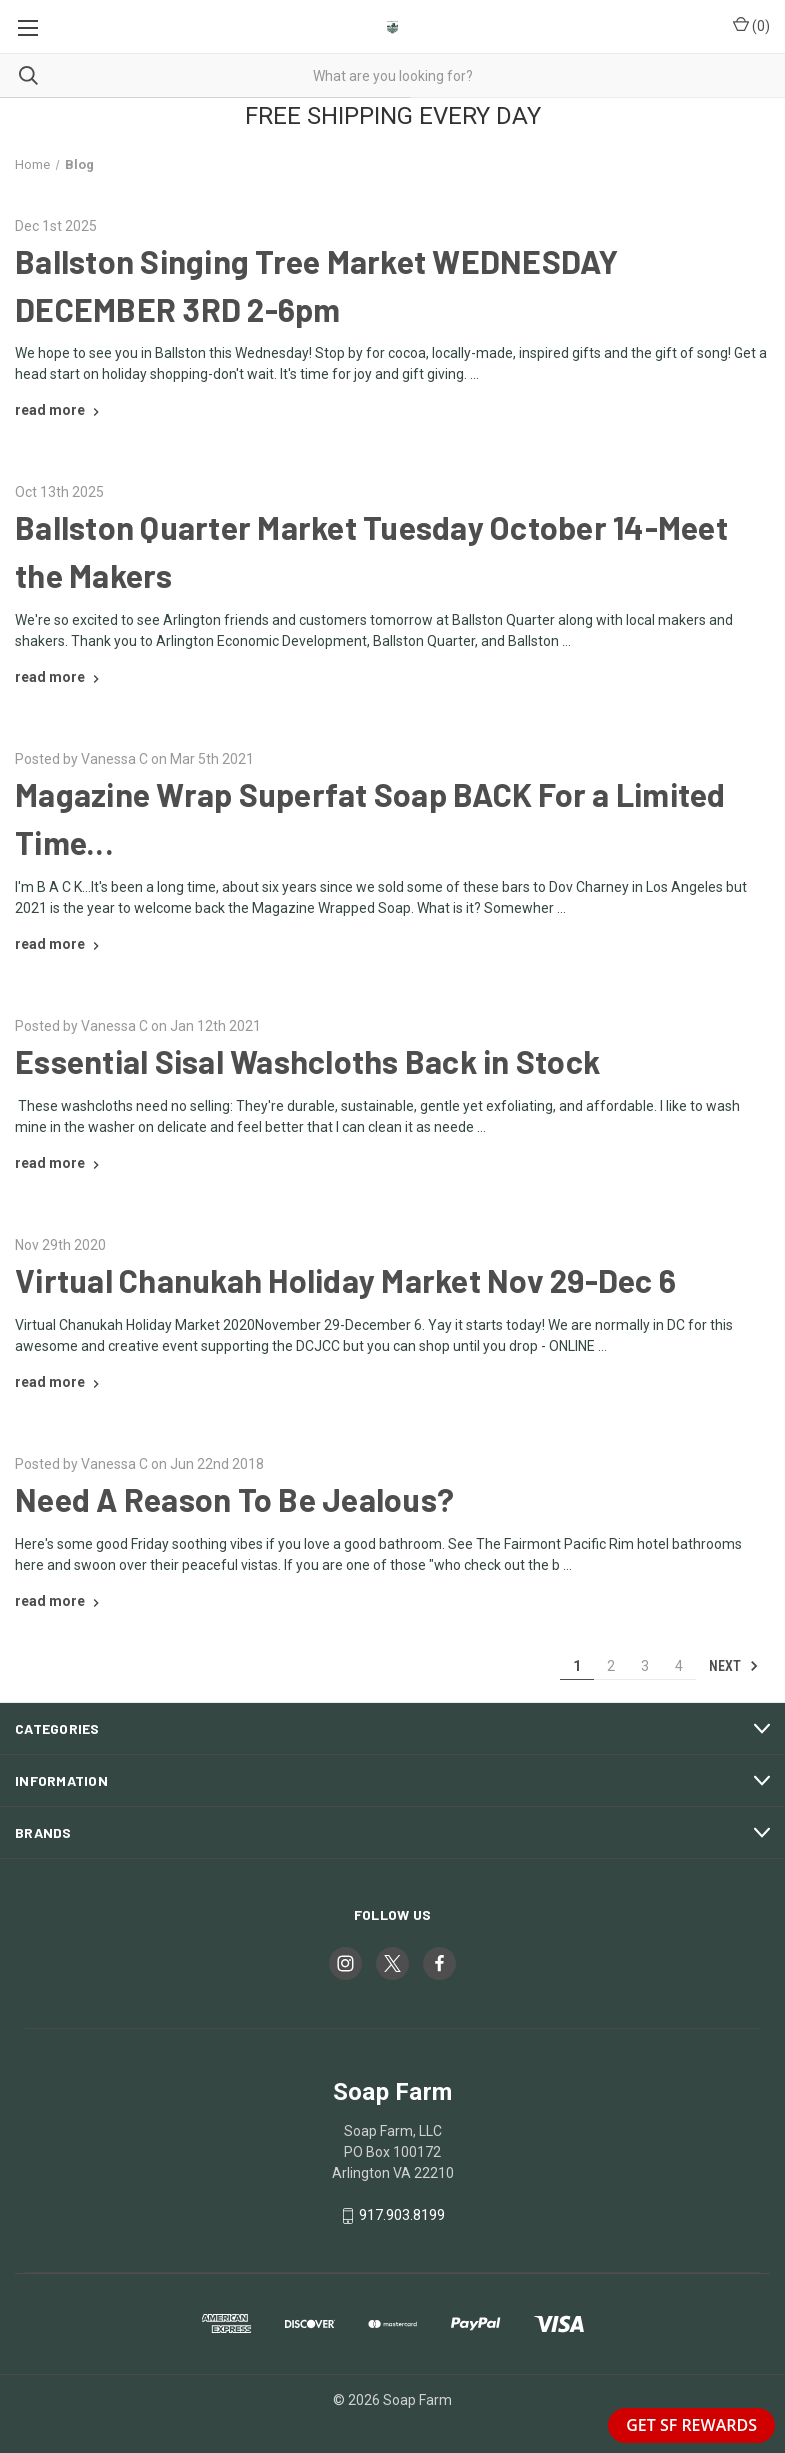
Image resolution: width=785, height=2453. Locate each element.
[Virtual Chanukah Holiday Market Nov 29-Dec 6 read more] (59, 1382)
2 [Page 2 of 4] (611, 1666)
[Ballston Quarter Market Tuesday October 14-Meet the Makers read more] (59, 677)
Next (734, 1666)
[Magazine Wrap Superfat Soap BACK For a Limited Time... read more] (59, 944)
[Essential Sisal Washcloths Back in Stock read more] (59, 1163)
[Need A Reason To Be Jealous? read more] (59, 1601)
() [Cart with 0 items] (751, 25)
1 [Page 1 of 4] (577, 1666)
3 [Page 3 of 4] (645, 1666)
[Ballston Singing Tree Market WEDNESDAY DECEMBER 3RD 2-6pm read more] (59, 410)
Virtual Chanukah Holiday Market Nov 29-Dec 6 (345, 1280)
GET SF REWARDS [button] (691, 2425)
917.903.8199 (402, 2215)
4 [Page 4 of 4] (679, 1666)
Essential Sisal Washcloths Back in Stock (307, 1061)
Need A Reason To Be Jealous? (234, 1499)
